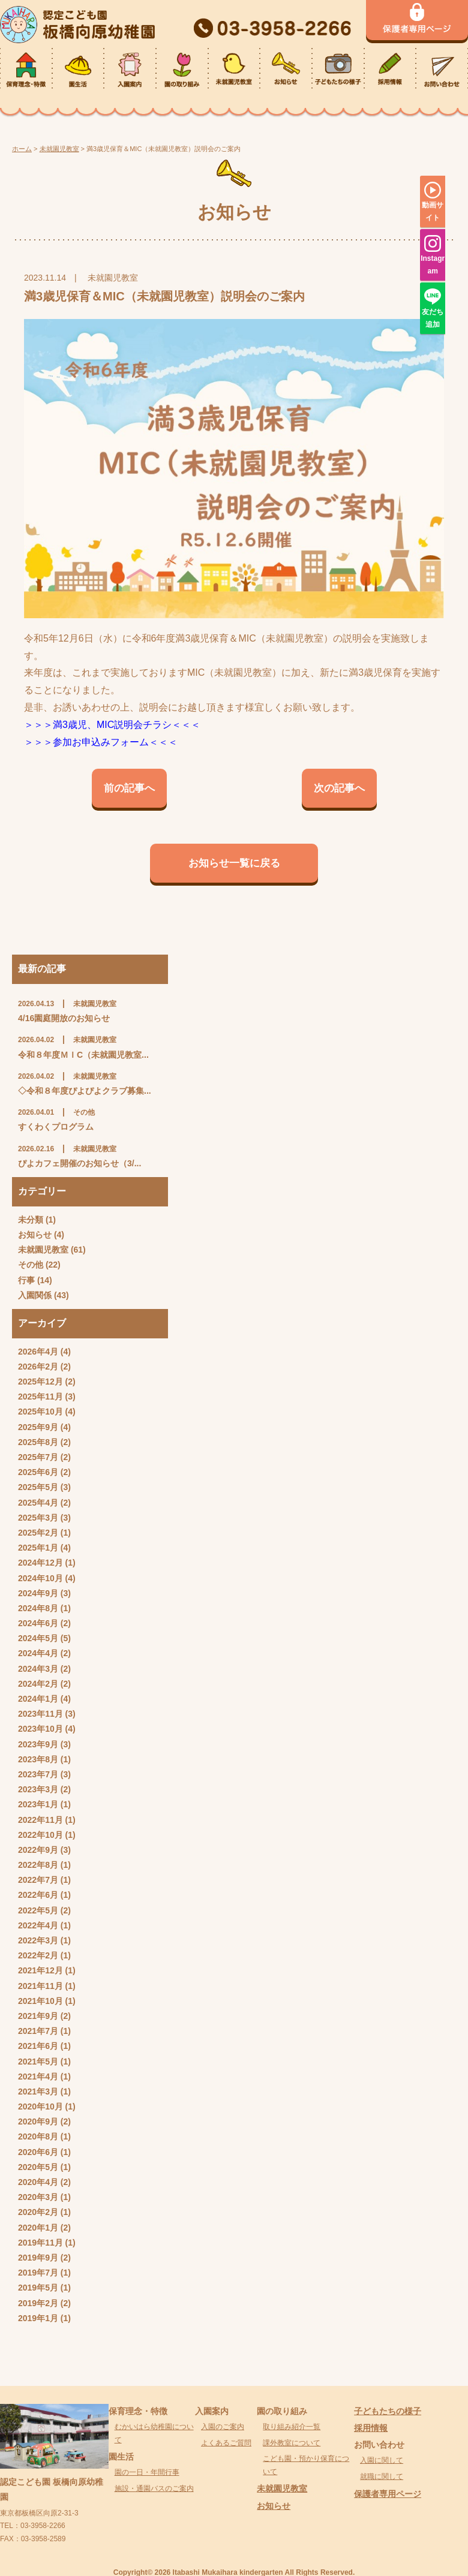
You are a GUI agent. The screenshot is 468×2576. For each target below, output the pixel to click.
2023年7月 (38, 1774)
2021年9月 (38, 2016)
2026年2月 (38, 1366)
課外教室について (291, 2443)
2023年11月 (40, 1714)
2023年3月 (38, 1789)
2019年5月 (38, 2287)
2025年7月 (38, 1457)
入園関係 (35, 1295)
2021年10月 (40, 2001)
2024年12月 (40, 1562)
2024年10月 (40, 1578)
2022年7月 (38, 1880)
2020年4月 (38, 2182)
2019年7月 (38, 2272)
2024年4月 (38, 1653)
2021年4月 (38, 2076)
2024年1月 (38, 1699)
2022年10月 (40, 1835)
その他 (30, 1264)
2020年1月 (38, 2227)
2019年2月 (38, 2303)
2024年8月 (38, 1608)
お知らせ (35, 1234)
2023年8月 (38, 1759)
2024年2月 (38, 1684)
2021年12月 (40, 1970)
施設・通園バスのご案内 (154, 2488)
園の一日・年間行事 (147, 2472)
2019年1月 (38, 2318)
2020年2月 (38, 2212)
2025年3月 (38, 1517)
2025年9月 (38, 1427)
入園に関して (381, 2460)
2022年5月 (38, 1910)
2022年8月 (38, 1865)
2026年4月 (38, 1351)
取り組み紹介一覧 (291, 2426)
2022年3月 (38, 1940)
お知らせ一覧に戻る (234, 863)
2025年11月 (40, 1396)
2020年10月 (40, 2106)
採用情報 (371, 2428)
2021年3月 (38, 2091)
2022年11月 (40, 1820)
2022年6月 (38, 1895)
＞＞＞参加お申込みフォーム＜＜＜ (101, 742)
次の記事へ (339, 788)
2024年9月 (38, 1593)
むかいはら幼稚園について (154, 2433)
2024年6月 (38, 1623)
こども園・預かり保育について (306, 2465)
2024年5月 (38, 1638)
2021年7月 (38, 2031)
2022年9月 (38, 1850)
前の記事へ (129, 788)
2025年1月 (38, 1547)
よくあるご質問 (226, 2443)
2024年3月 (38, 1669)
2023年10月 (40, 1729)
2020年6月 (38, 2152)
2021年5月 (38, 2061)
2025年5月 (38, 1487)
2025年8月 (38, 1442)
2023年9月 (38, 1744)
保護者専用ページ (387, 2494)
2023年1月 (38, 1804)
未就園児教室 (43, 1249)
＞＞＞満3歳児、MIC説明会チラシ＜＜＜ (112, 725)
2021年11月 (40, 1986)
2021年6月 (38, 2046)
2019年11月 (40, 2242)
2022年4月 (38, 1925)
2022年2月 (38, 1955)
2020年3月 (38, 2197)
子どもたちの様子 (387, 2411)
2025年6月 (38, 1472)
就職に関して (381, 2476)
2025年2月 (38, 1532)
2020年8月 (38, 2136)
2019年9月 (38, 2257)
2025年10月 (40, 1411)
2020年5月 (38, 2167)
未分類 (30, 1219)
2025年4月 (38, 1502)
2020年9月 (38, 2121)
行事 (26, 1280)
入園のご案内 (222, 2426)
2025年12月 (40, 1381)
